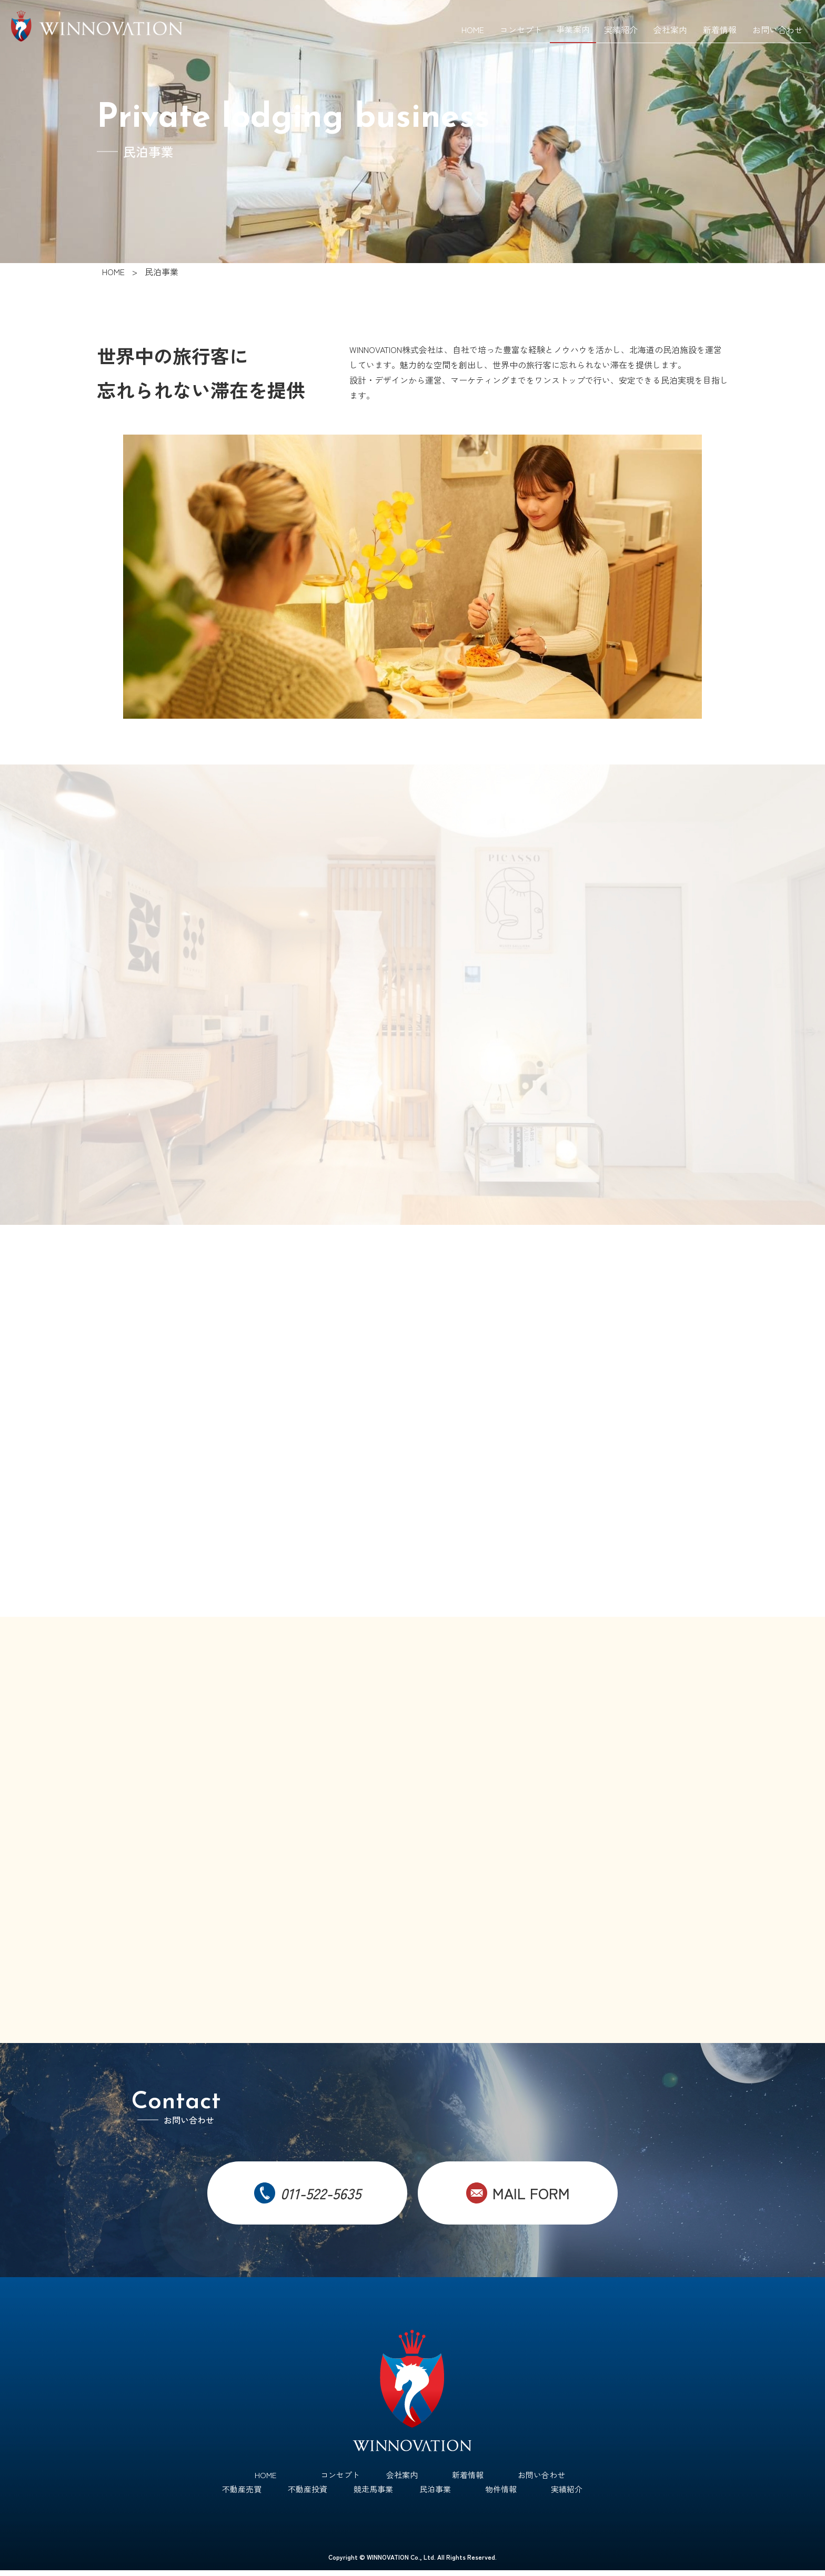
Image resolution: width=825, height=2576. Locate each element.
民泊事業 (435, 2494)
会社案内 (670, 29)
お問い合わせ (777, 29)
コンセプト (521, 29)
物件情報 (501, 2494)
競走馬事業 (373, 2494)
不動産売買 (241, 2494)
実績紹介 (621, 29)
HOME (472, 29)
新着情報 (720, 29)
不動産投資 (307, 2494)
